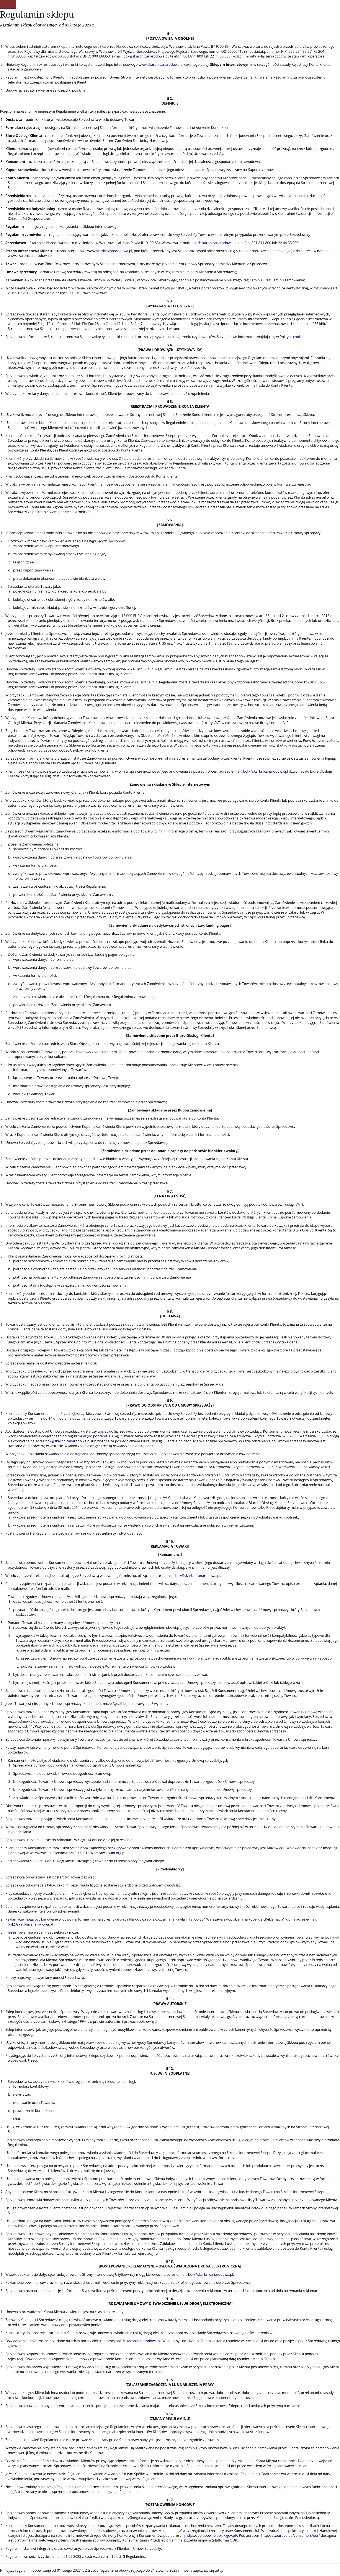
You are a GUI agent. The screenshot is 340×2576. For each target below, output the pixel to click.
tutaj (218, 2570)
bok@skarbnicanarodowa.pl (145, 56)
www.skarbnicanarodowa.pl (161, 64)
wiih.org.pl (116, 1852)
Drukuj (8, 4)
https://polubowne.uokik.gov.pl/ (211, 2535)
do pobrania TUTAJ (103, 1436)
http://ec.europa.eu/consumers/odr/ (290, 2535)
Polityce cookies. (293, 336)
